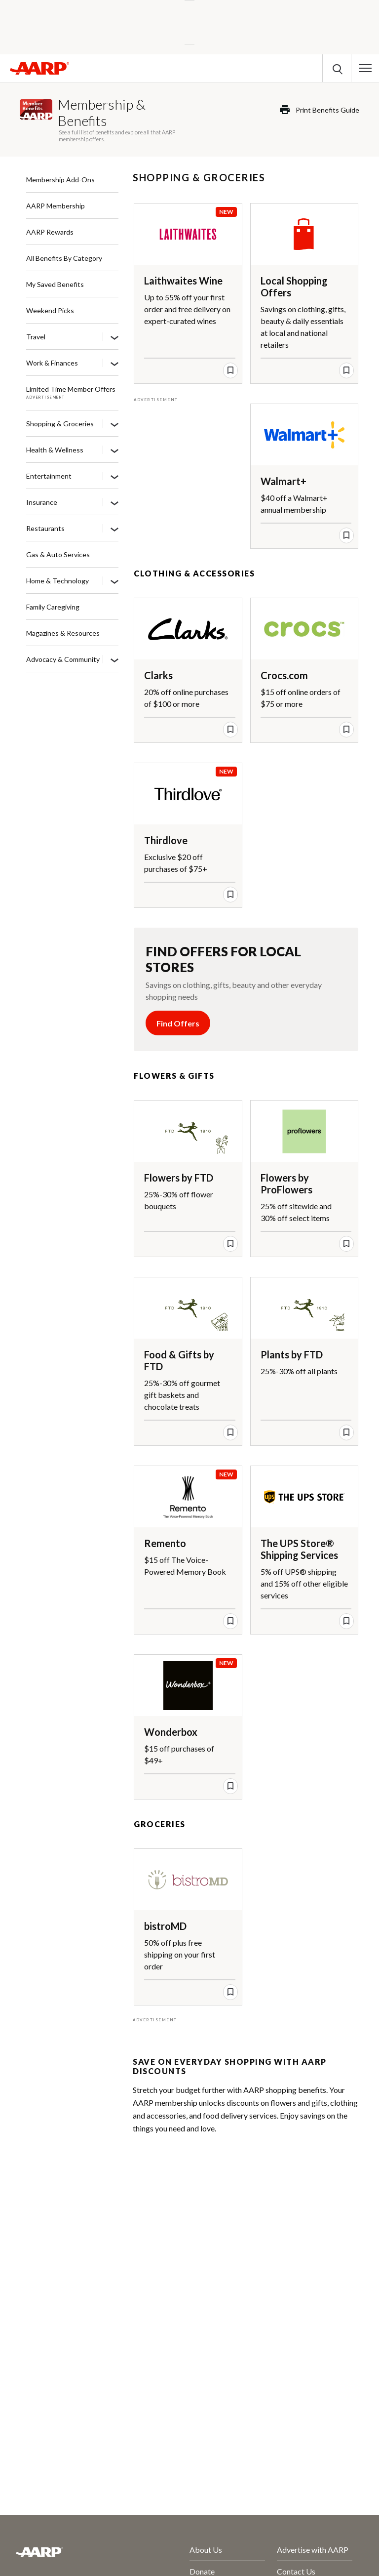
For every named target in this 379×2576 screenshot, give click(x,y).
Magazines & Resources (63, 633)
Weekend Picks (50, 310)
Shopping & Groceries (60, 423)
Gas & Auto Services (58, 554)
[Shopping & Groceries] (114, 424)
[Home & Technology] (114, 581)
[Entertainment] (114, 477)
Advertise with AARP (312, 2549)
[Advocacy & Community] (114, 660)
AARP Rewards (50, 232)
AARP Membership (55, 206)
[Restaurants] (114, 529)
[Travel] (114, 337)
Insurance (41, 502)
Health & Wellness (54, 450)
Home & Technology (57, 580)
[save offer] (230, 370)
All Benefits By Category (64, 258)
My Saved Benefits (55, 284)
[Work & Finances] (114, 364)
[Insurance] (114, 503)
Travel (35, 336)
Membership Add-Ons (60, 179)
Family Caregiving (52, 607)
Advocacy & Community (63, 659)
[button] (365, 68)
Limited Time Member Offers (70, 389)
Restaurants (45, 528)
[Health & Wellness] (114, 450)
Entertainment (49, 476)
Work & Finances (52, 363)
